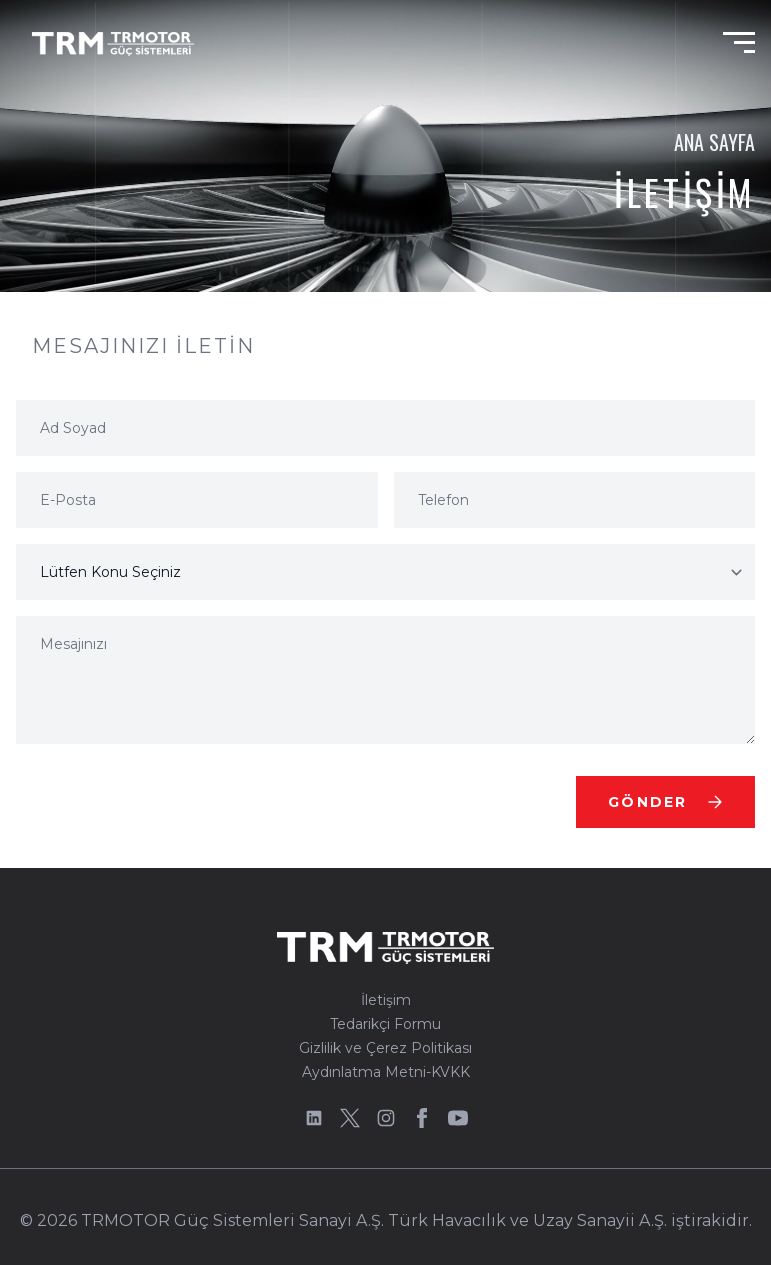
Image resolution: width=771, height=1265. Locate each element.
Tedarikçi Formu (385, 1024)
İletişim (386, 1000)
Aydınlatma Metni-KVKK (386, 1072)
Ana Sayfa (714, 142)
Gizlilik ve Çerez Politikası (385, 1048)
